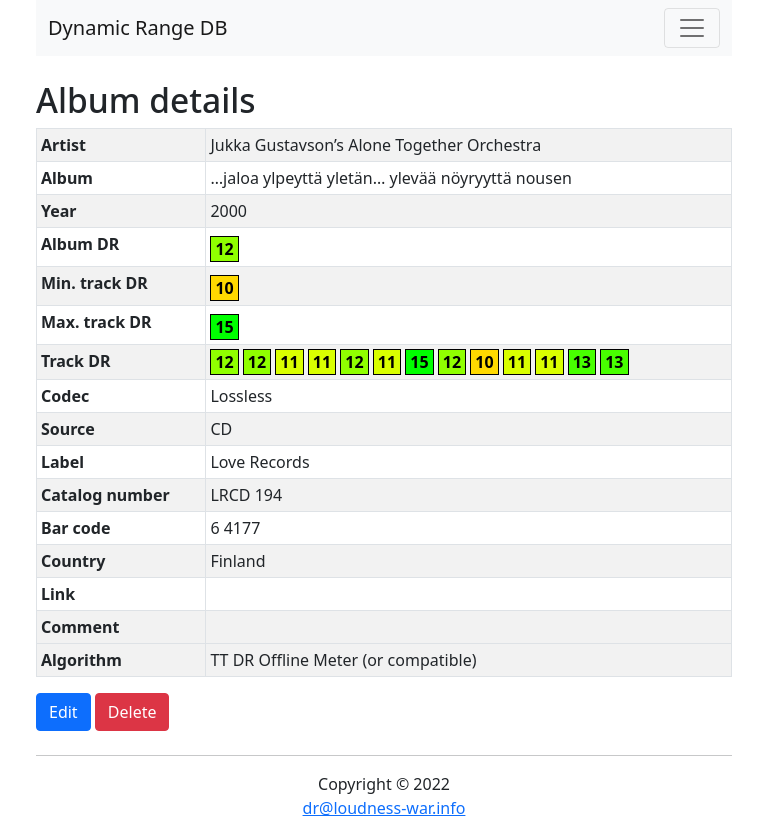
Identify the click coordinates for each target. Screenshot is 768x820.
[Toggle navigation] (692, 28)
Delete (132, 712)
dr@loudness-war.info (384, 808)
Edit (63, 712)
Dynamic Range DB (137, 27)
